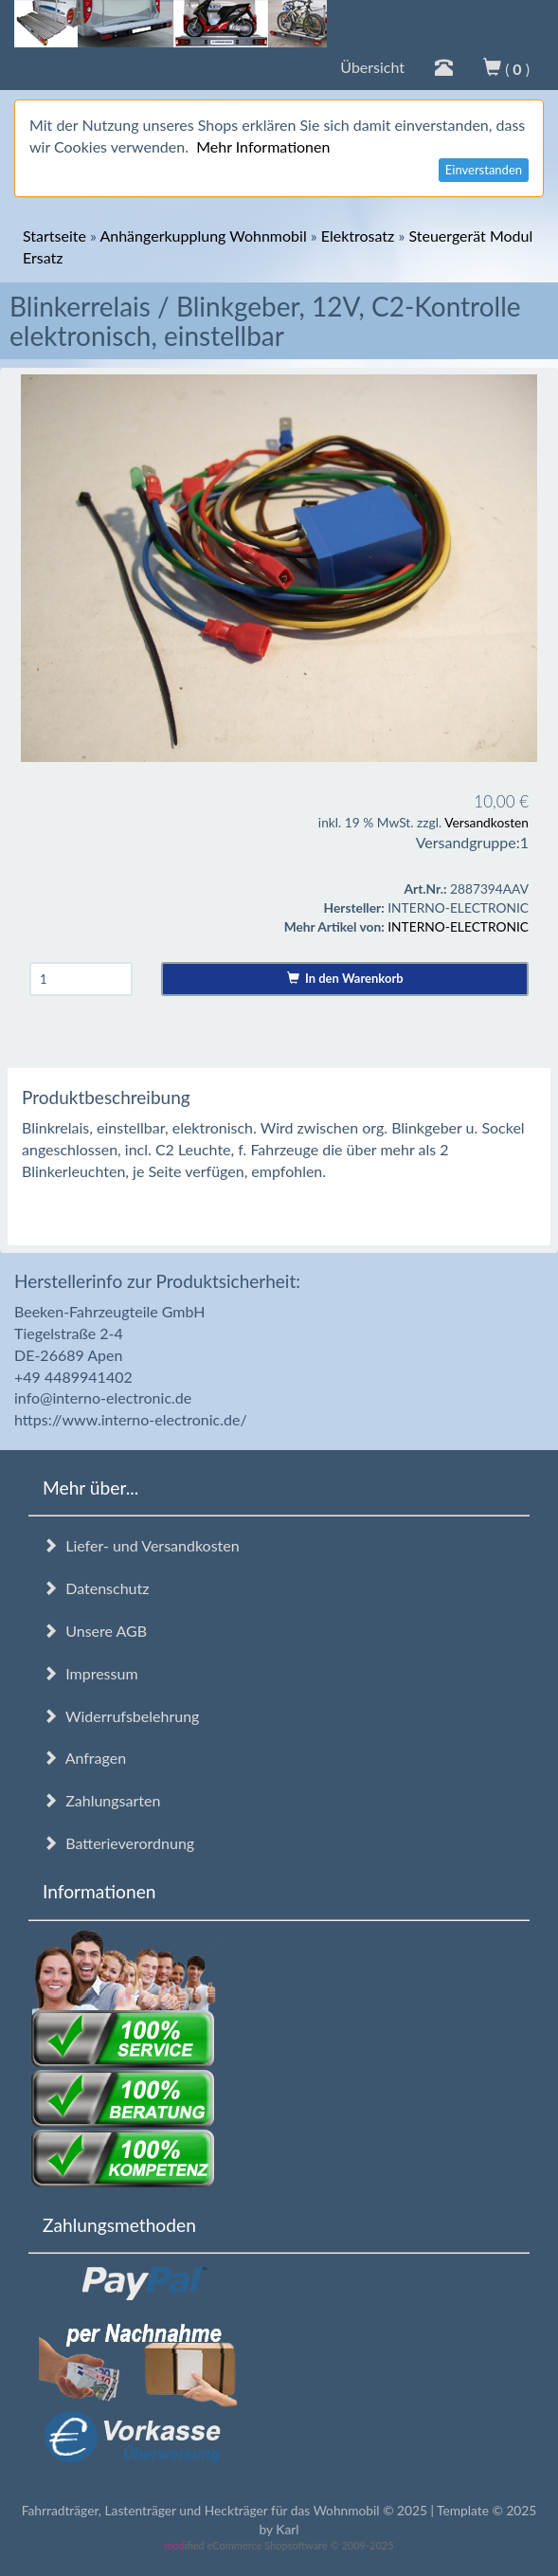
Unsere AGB (95, 1631)
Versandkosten (486, 822)
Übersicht (372, 67)
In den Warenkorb (345, 978)
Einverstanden (483, 169)
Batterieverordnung (118, 1843)
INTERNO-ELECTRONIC (458, 926)
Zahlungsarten (101, 1800)
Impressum (90, 1673)
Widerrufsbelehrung (121, 1716)
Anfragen (84, 1758)
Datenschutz (96, 1588)
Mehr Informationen (263, 146)
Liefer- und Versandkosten (141, 1545)
